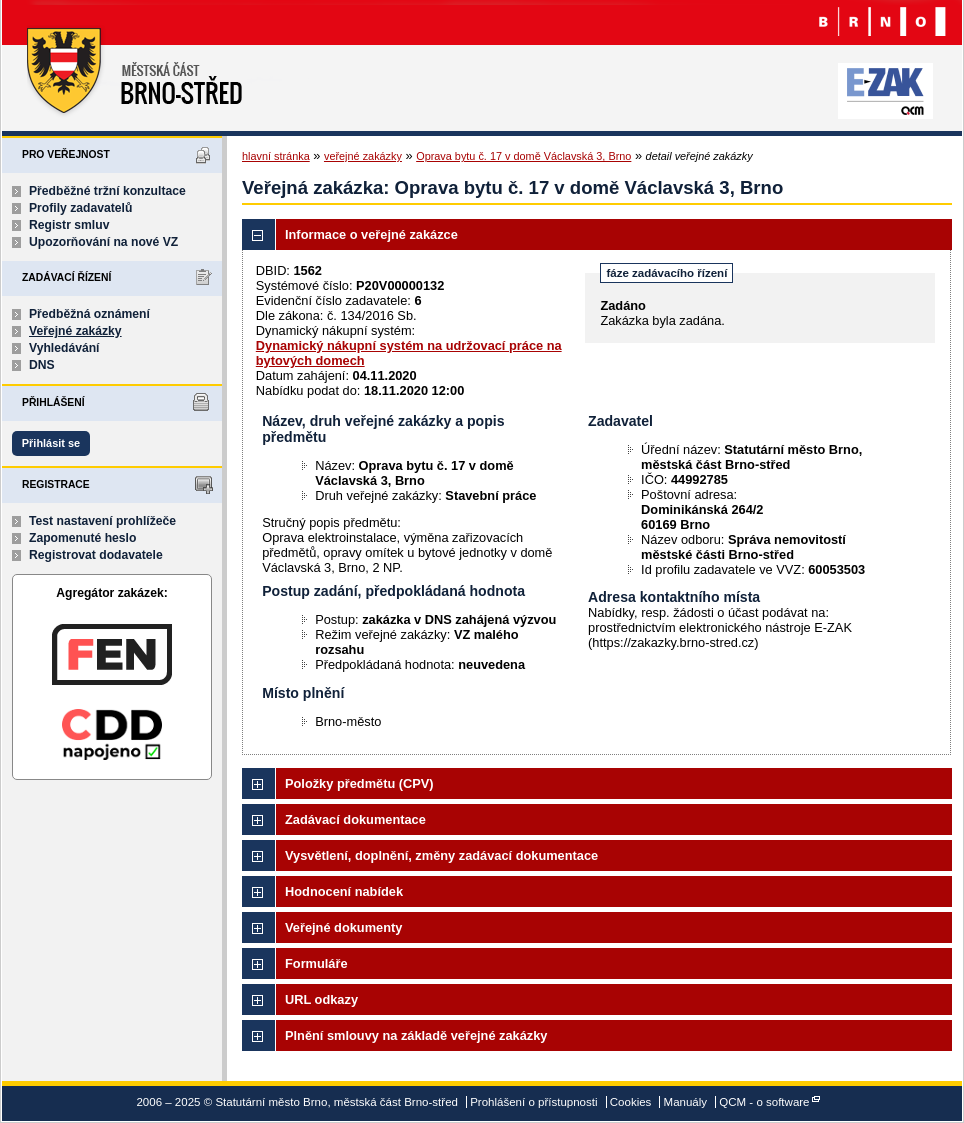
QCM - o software (764, 1102)
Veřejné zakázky (75, 331)
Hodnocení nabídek (344, 891)
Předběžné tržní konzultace (107, 191)
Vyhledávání (64, 348)
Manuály (686, 1102)
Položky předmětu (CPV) (359, 783)
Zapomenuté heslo (82, 538)
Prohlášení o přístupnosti (533, 1102)
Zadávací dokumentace (355, 819)
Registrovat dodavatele (96, 555)
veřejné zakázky (363, 156)
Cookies (631, 1102)
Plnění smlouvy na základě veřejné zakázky (416, 1035)
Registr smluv (69, 225)
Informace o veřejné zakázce (371, 234)
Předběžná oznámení (89, 314)
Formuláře (316, 963)
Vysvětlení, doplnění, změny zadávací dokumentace (441, 855)
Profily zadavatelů (80, 208)
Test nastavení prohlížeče (102, 521)
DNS (42, 365)
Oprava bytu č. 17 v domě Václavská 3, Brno (523, 156)
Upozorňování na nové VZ (103, 242)
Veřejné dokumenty (343, 927)
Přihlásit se (51, 443)
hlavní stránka (276, 156)
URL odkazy (321, 999)
